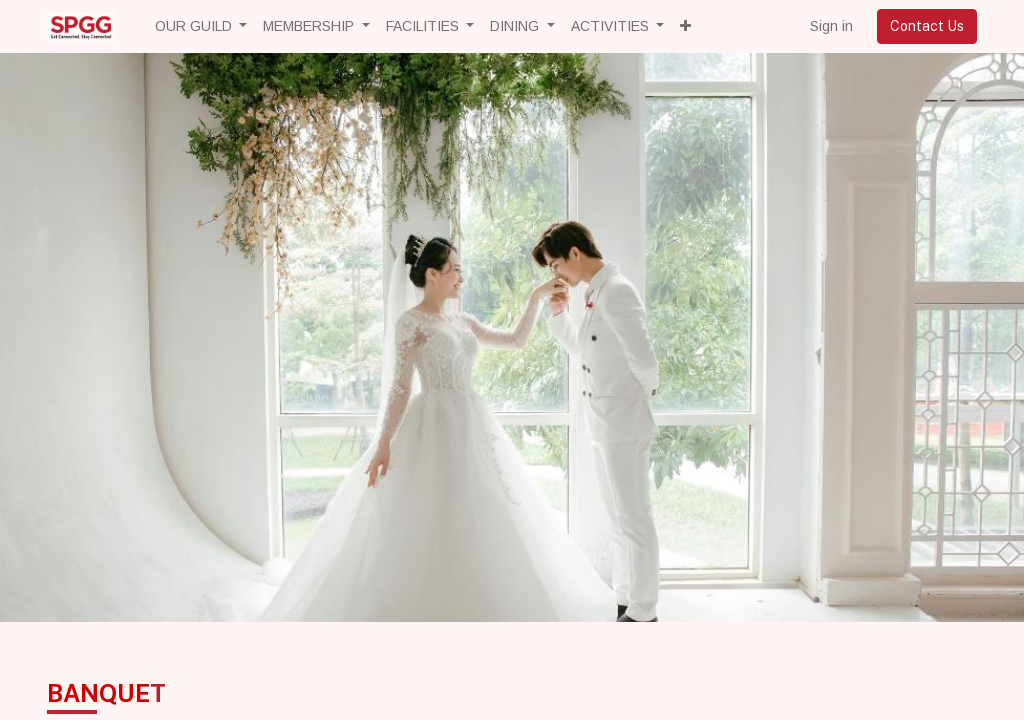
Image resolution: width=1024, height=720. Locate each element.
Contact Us (927, 26)
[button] (685, 26)
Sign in (831, 26)
